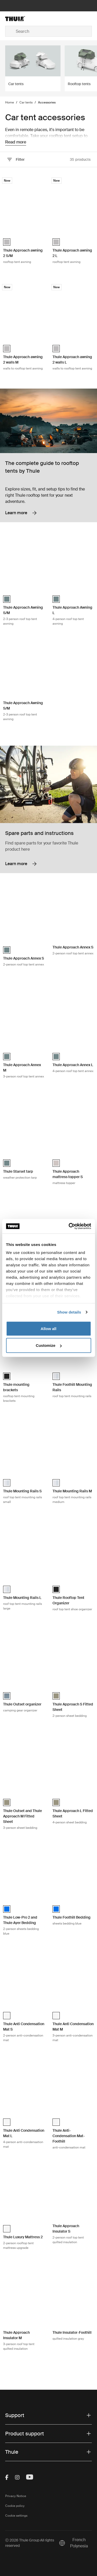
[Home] (19, 18)
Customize (49, 1345)
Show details (69, 1312)
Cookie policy (15, 2506)
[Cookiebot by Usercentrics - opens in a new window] (69, 1226)
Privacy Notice (15, 2496)
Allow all (48, 1328)
